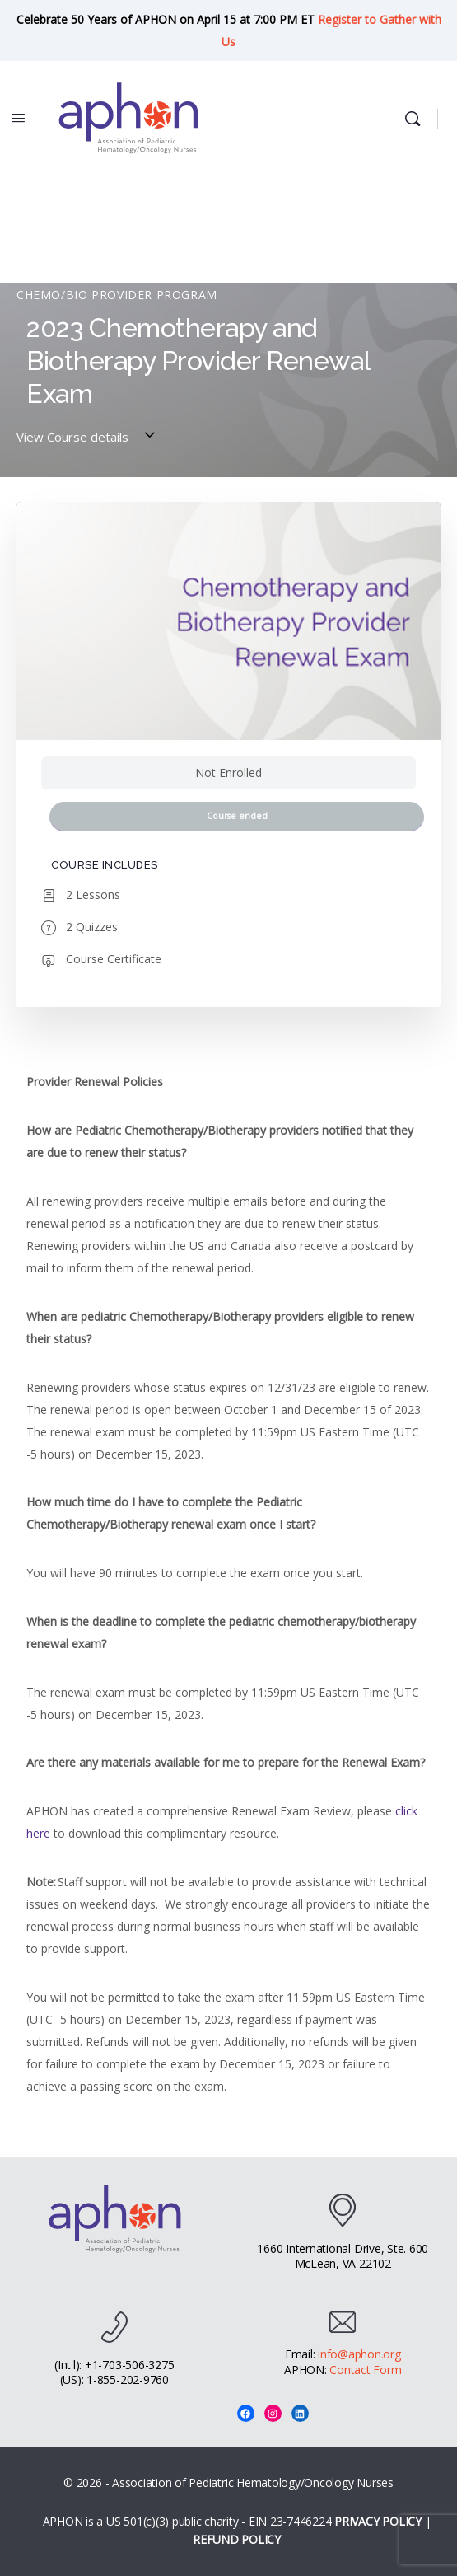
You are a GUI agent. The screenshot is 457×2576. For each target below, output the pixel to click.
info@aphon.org (359, 2354)
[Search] (417, 118)
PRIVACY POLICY (378, 2521)
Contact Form (365, 2369)
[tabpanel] (228, 1584)
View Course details (88, 437)
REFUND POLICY (237, 2539)
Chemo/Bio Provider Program (116, 294)
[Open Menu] (18, 117)
